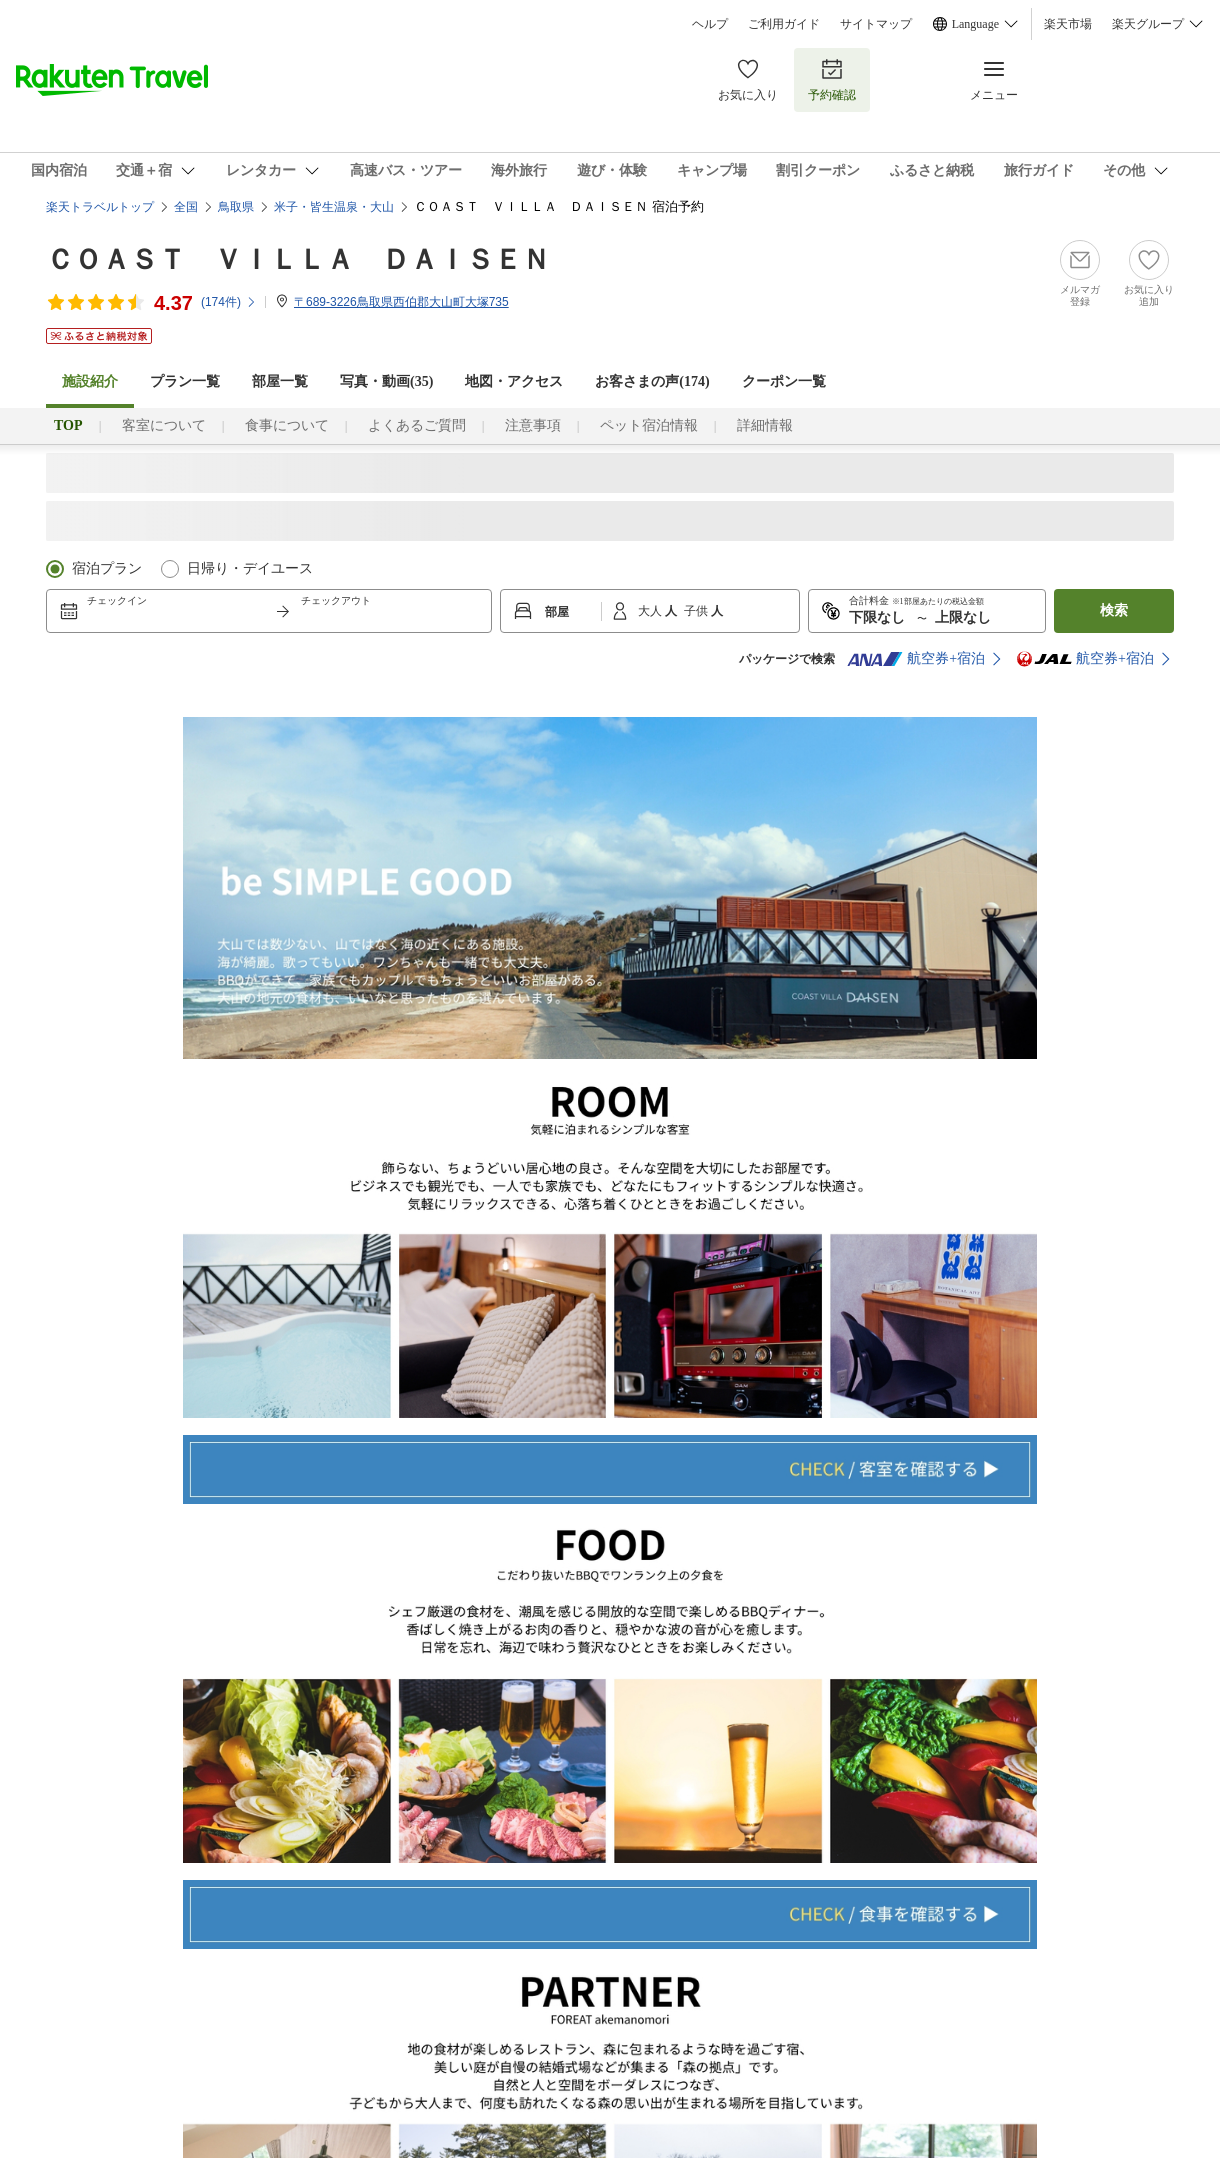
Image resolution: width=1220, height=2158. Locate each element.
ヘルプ (710, 24)
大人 (651, 611)
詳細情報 (765, 425)
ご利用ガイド (784, 24)
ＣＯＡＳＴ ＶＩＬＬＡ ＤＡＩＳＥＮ (298, 259)
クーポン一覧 (784, 381)
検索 (1114, 610)
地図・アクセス (514, 381)
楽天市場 (1068, 24)
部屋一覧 (280, 381)
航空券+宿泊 (916, 659)
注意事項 (533, 425)
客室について (164, 425)
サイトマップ (876, 24)
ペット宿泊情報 (649, 425)
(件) (229, 302)
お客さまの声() (652, 381)
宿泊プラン (107, 568)
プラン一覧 (185, 381)
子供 (697, 611)
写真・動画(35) (386, 381)
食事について (287, 425)
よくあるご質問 (417, 425)
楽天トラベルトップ (100, 207)
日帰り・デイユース (250, 568)
